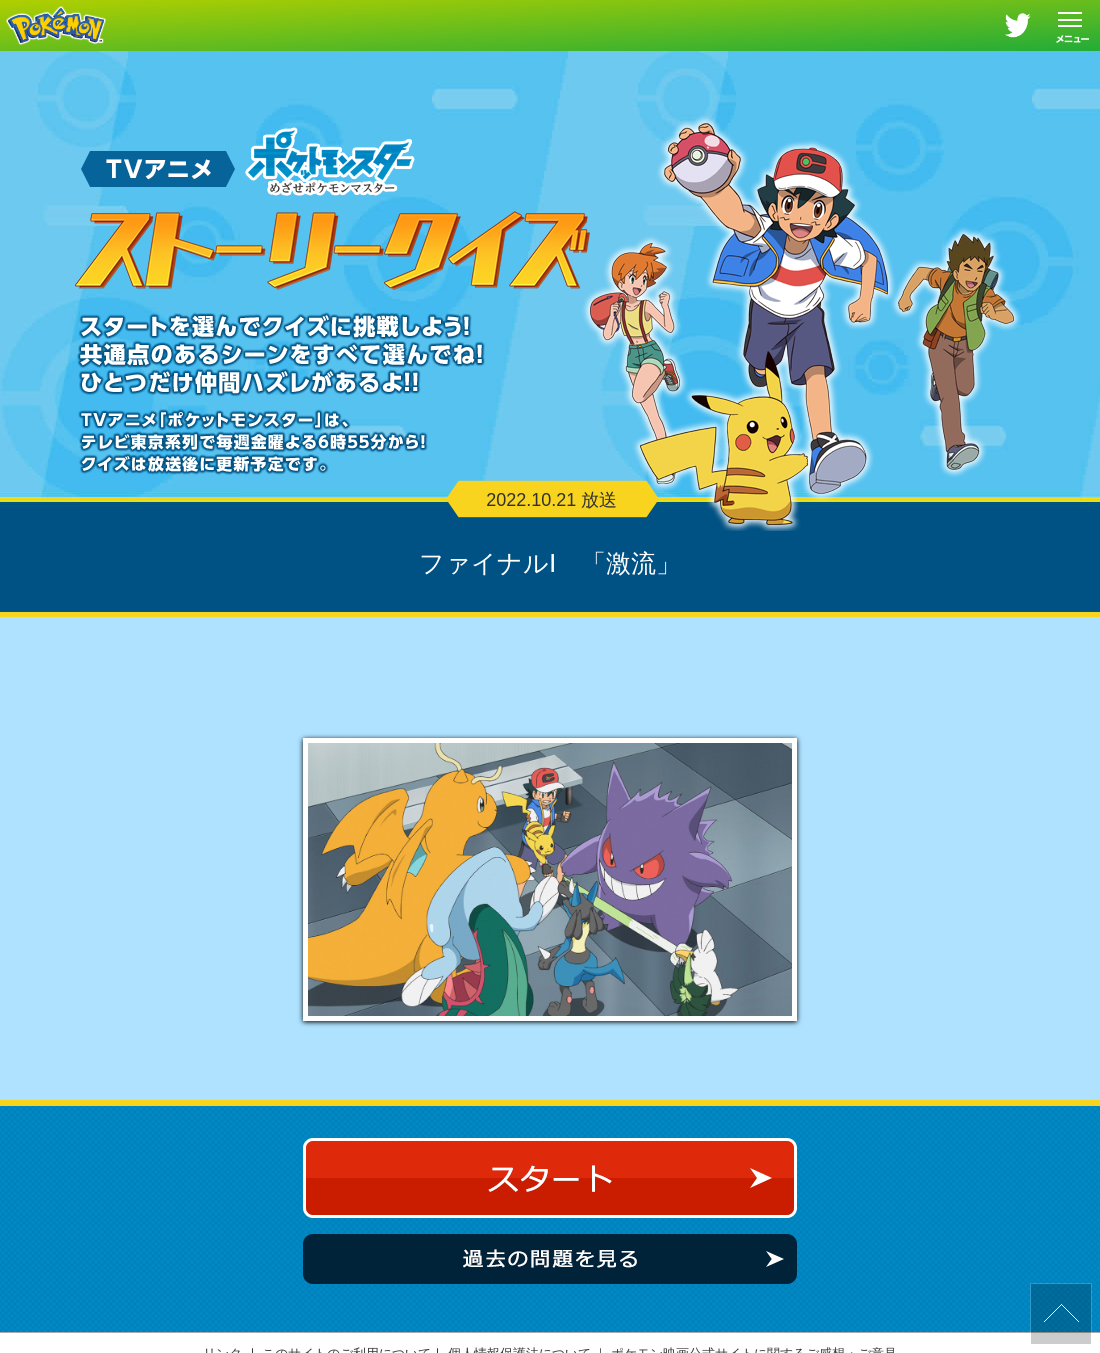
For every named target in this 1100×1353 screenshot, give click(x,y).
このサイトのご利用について (346, 1335)
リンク (222, 1335)
